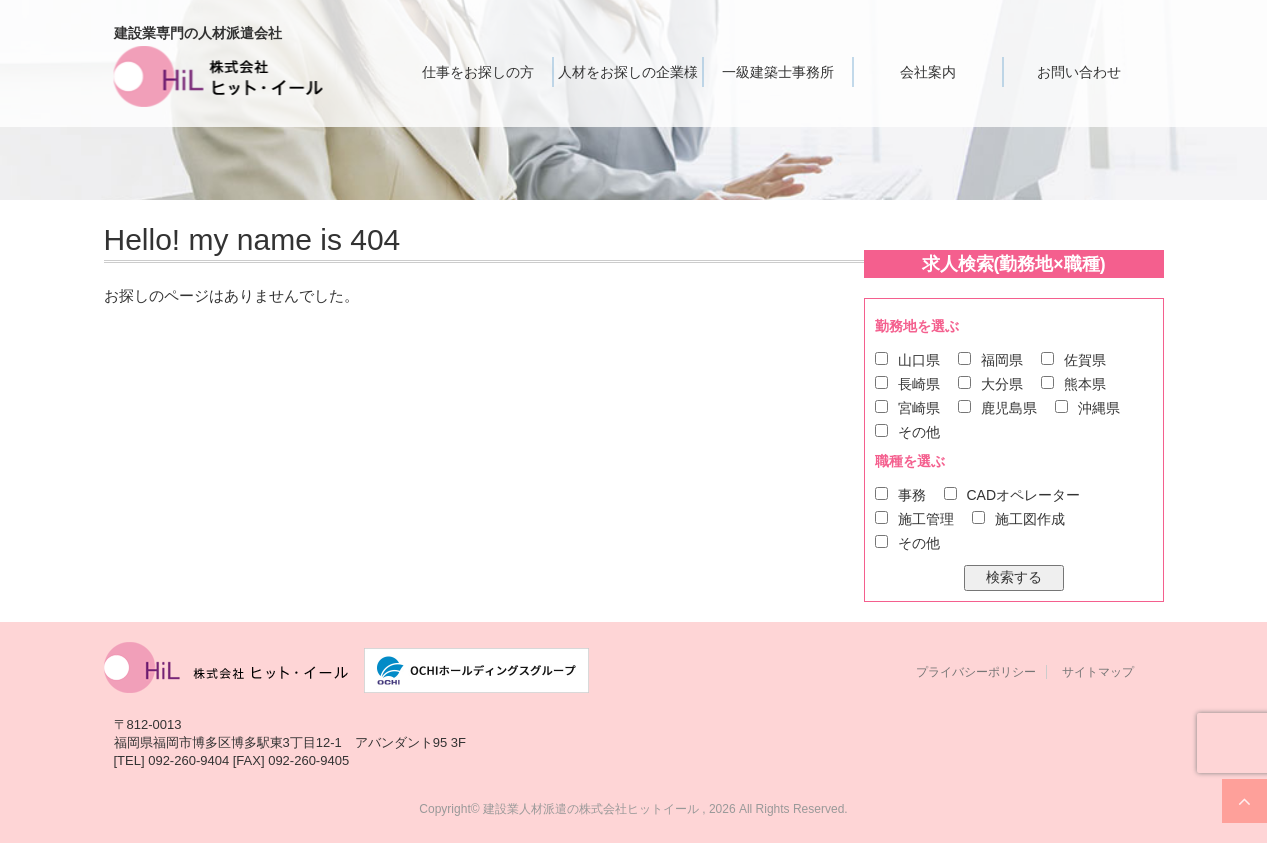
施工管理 (926, 519)
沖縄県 (1099, 408)
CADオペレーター (1024, 495)
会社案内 (928, 72)
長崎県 (919, 384)
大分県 (1002, 384)
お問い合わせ (1079, 72)
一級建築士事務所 (778, 72)
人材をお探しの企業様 (628, 72)
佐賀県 (1085, 360)
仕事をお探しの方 (478, 72)
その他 (919, 432)
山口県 (919, 360)
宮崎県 (919, 408)
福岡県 (1002, 360)
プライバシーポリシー (976, 672)
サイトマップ (1098, 672)
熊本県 (1085, 384)
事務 (912, 495)
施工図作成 (1030, 519)
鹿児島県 (1009, 408)
